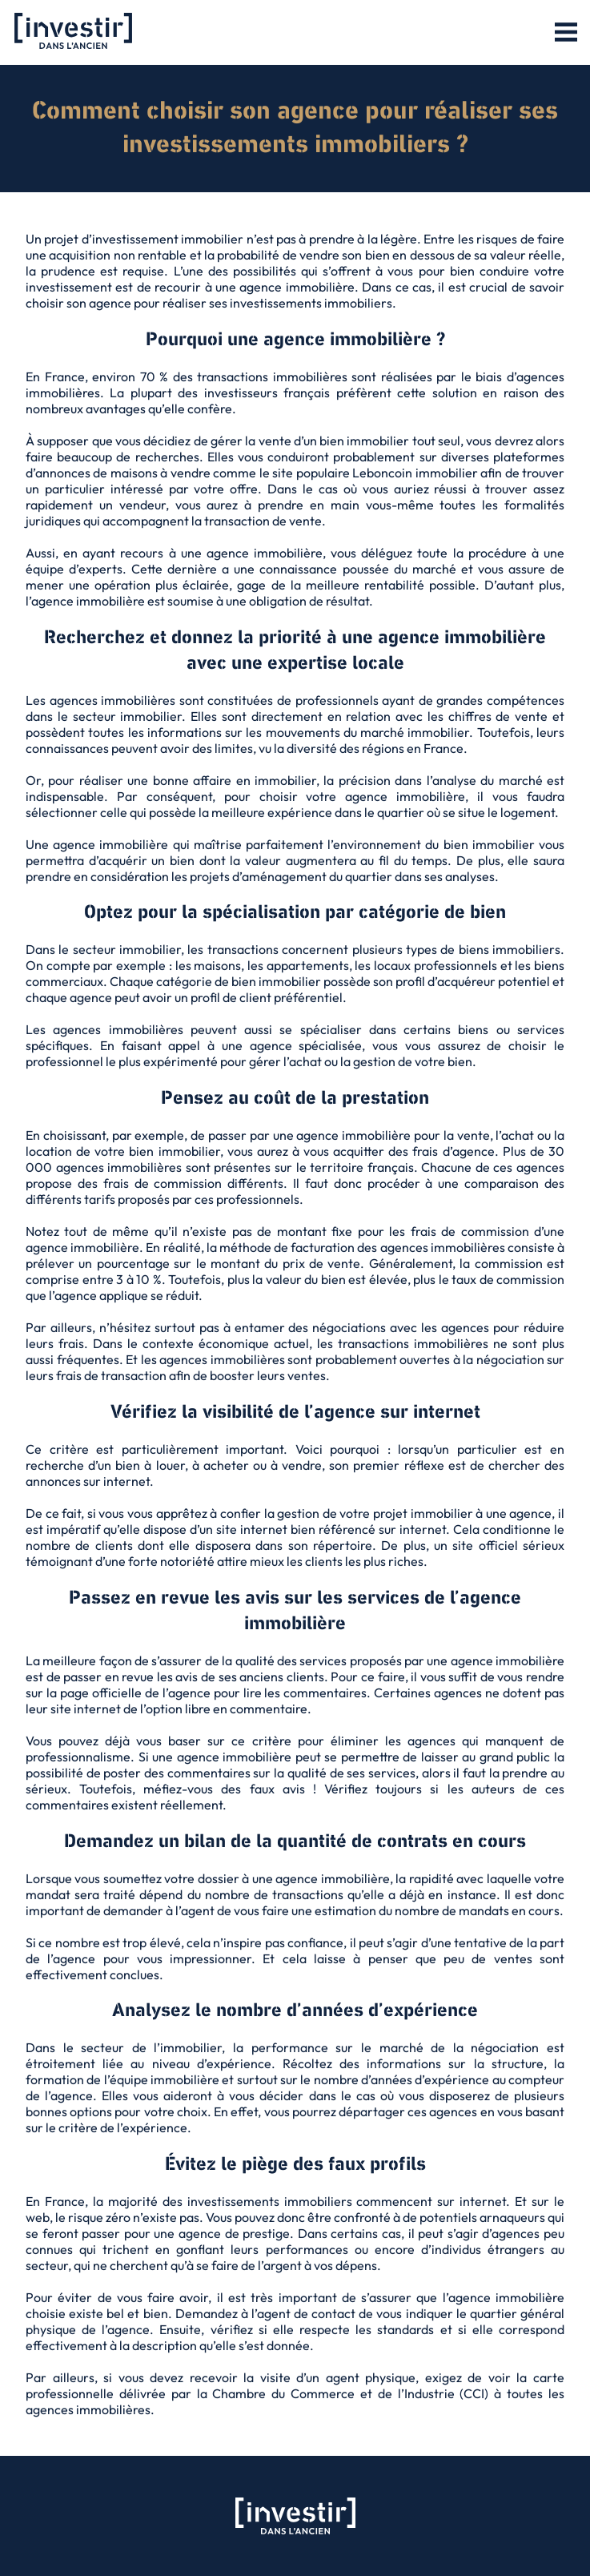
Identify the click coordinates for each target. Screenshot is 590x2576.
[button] (566, 32)
